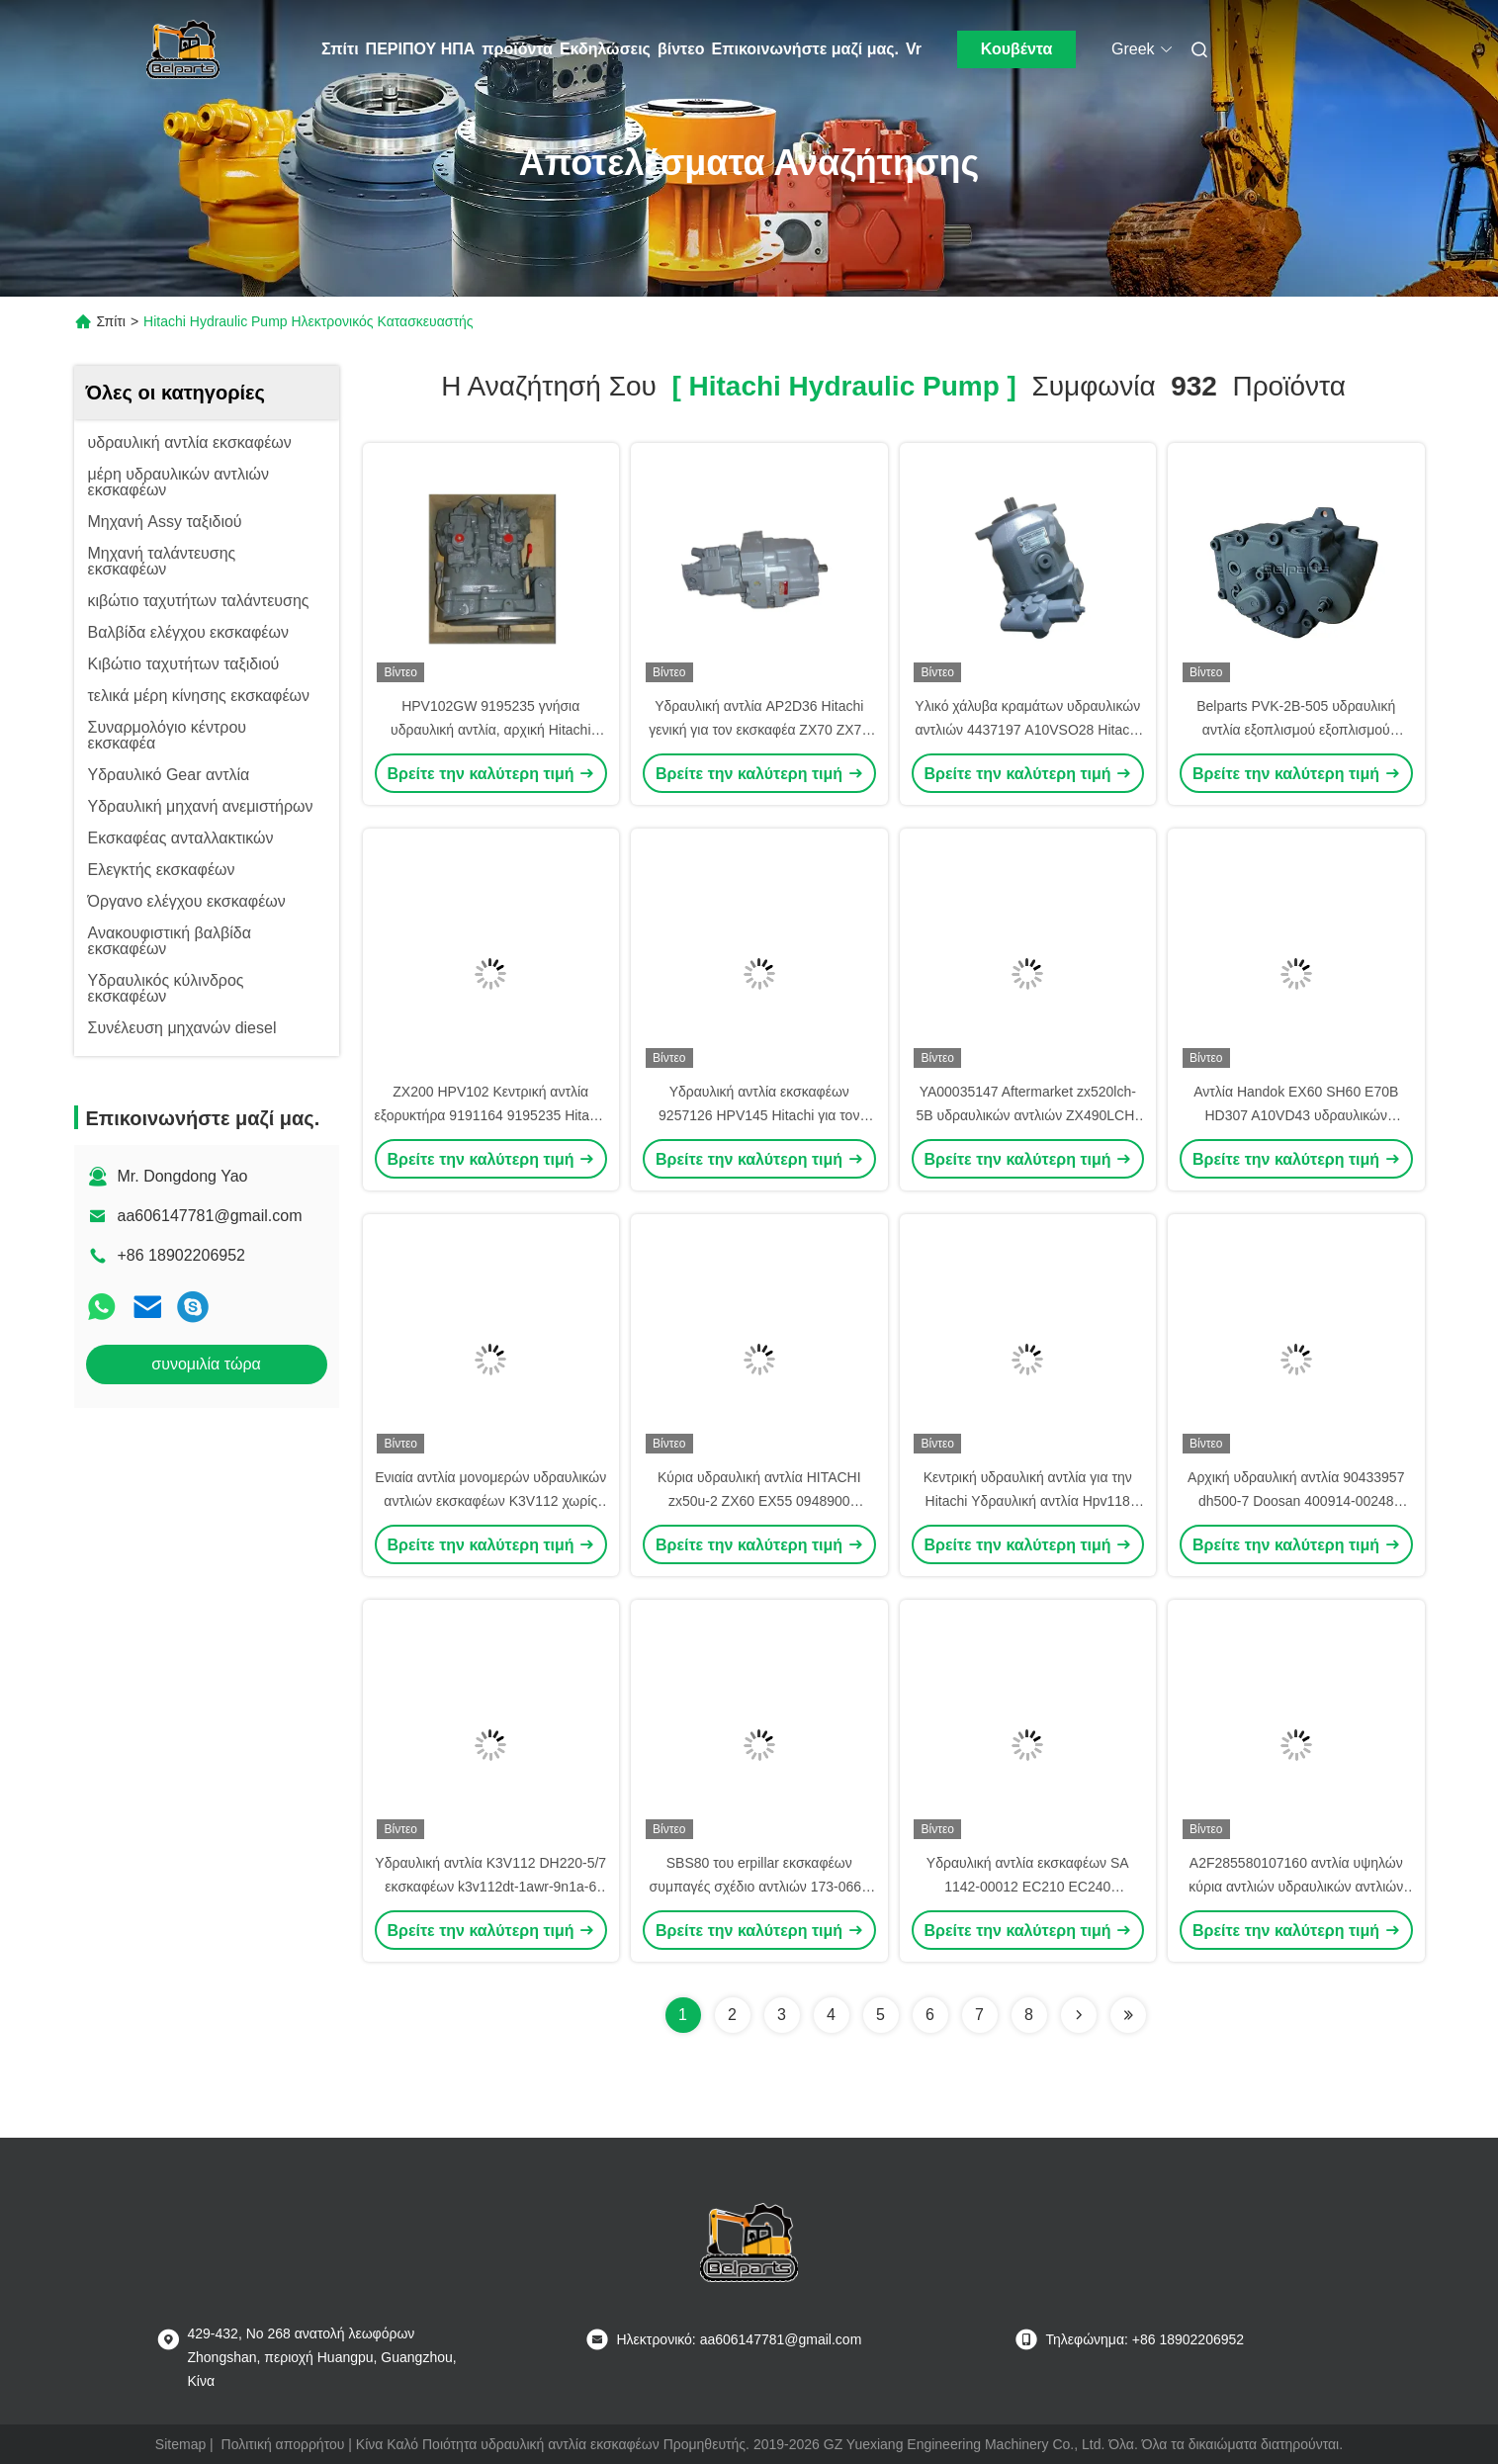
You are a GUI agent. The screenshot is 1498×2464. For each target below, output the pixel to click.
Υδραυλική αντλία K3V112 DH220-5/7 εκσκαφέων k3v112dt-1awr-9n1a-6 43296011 (490, 1886)
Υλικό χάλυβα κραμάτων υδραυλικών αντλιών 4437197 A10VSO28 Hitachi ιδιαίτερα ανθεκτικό (1027, 729)
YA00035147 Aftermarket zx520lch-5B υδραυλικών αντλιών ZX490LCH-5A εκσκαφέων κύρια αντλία (1028, 1115)
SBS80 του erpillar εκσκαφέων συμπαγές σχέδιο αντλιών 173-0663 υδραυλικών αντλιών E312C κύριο (759, 1886)
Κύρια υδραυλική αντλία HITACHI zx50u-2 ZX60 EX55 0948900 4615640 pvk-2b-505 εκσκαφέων (759, 1501)
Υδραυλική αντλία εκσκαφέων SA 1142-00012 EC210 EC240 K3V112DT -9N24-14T (1027, 1886)
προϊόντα (517, 49)
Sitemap (180, 2444)
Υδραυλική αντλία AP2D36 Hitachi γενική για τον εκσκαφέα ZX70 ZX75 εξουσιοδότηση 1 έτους (759, 729)
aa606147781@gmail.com (210, 1215)
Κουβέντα (1017, 49)
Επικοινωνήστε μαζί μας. (805, 49)
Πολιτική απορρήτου (283, 2444)
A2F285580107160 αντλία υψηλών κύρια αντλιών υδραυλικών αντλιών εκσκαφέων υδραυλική (1296, 1886)
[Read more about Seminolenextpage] (1079, 2015)
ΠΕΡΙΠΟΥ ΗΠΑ (421, 49)
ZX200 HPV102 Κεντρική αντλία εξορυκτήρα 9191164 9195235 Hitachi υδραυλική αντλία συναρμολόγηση (491, 1115)
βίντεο (681, 49)
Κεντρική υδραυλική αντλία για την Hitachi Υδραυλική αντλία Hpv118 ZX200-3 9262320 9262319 (1028, 1501)
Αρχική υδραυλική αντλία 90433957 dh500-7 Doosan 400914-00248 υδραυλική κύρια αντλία (1296, 1501)
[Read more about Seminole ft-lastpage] (1128, 2015)
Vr (914, 49)
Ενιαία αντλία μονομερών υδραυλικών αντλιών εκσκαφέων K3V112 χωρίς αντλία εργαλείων (490, 1501)
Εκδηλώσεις (605, 49)
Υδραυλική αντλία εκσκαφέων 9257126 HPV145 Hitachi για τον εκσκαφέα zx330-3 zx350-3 (759, 1115)
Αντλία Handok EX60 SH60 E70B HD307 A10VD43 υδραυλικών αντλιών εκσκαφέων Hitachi (1295, 1115)
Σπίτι (340, 49)
